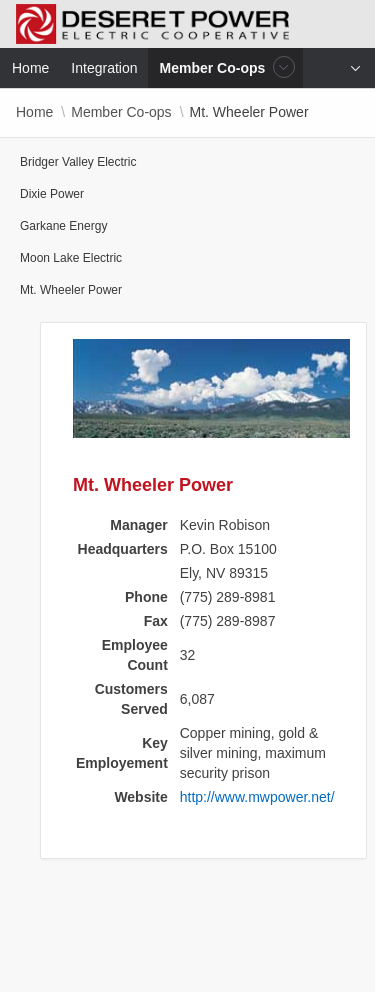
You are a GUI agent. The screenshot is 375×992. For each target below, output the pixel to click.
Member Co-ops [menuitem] (215, 67)
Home (34, 112)
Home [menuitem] (30, 68)
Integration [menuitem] (104, 68)
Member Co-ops (121, 112)
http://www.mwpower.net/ (257, 797)
